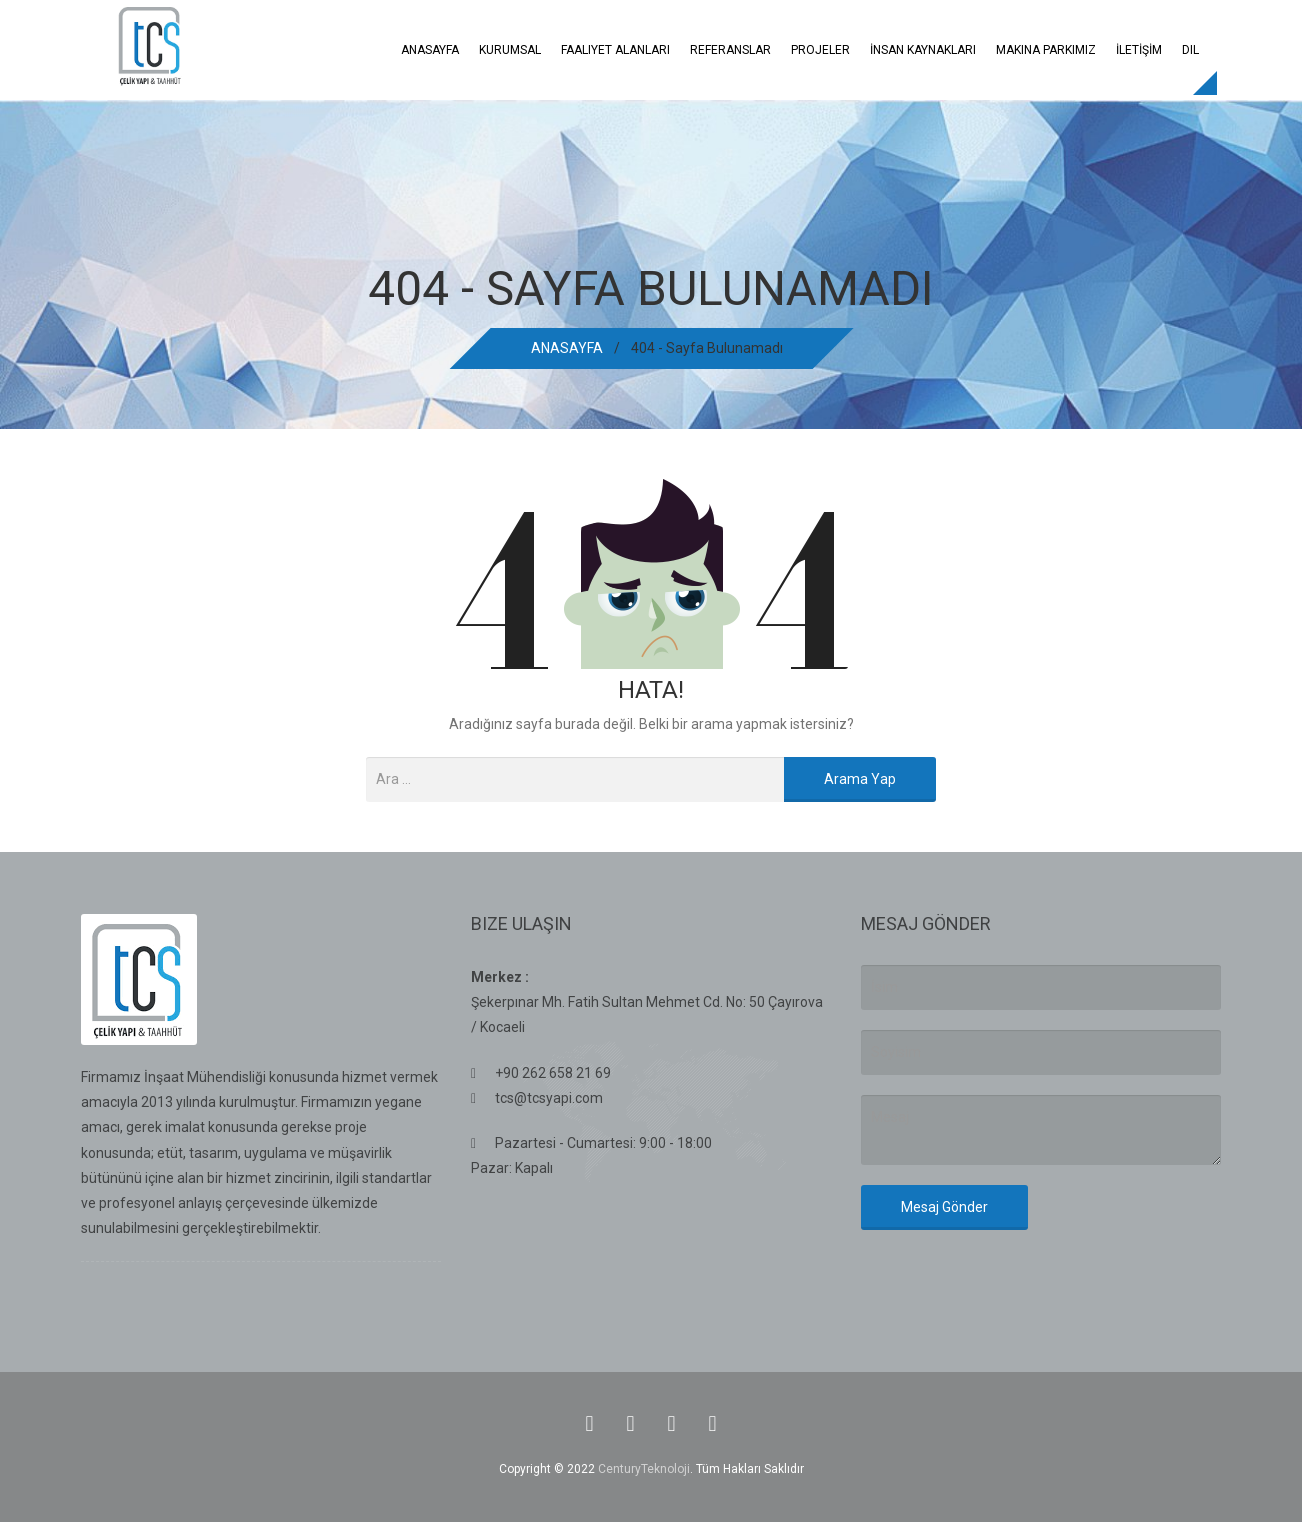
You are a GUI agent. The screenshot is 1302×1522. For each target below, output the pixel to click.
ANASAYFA (430, 50)
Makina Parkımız (1046, 50)
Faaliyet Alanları (615, 50)
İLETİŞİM (1139, 50)
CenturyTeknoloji (644, 1469)
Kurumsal (510, 50)
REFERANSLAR (730, 50)
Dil (1190, 50)
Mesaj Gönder (944, 1207)
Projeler (820, 50)
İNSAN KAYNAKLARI (923, 50)
